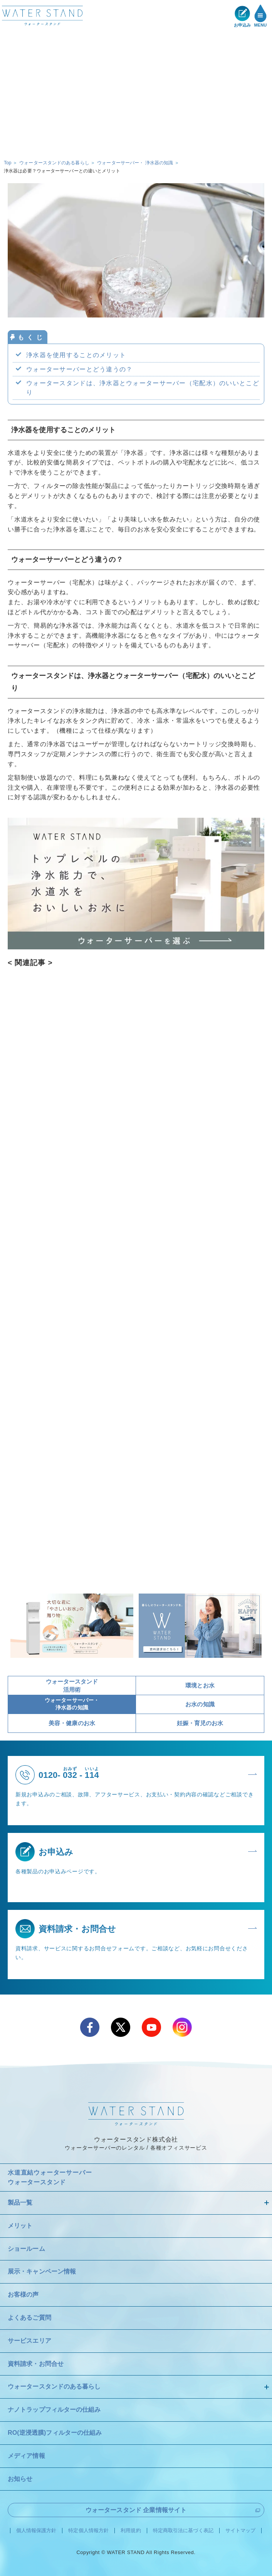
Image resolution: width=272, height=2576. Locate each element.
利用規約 (131, 2530)
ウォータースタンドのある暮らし (54, 2386)
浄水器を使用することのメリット (76, 355)
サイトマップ (240, 2530)
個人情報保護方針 (36, 2530)
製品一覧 (20, 2202)
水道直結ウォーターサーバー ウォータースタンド (50, 2177)
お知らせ (20, 2479)
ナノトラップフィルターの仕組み (54, 2409)
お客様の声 (23, 2294)
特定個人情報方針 (88, 2530)
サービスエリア (29, 2340)
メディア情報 (26, 2455)
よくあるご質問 (29, 2317)
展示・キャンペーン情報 (42, 2271)
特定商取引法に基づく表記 (183, 2530)
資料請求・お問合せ (36, 2363)
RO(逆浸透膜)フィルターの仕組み (55, 2432)
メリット (20, 2225)
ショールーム (26, 2248)
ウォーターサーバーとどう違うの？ (79, 369)
